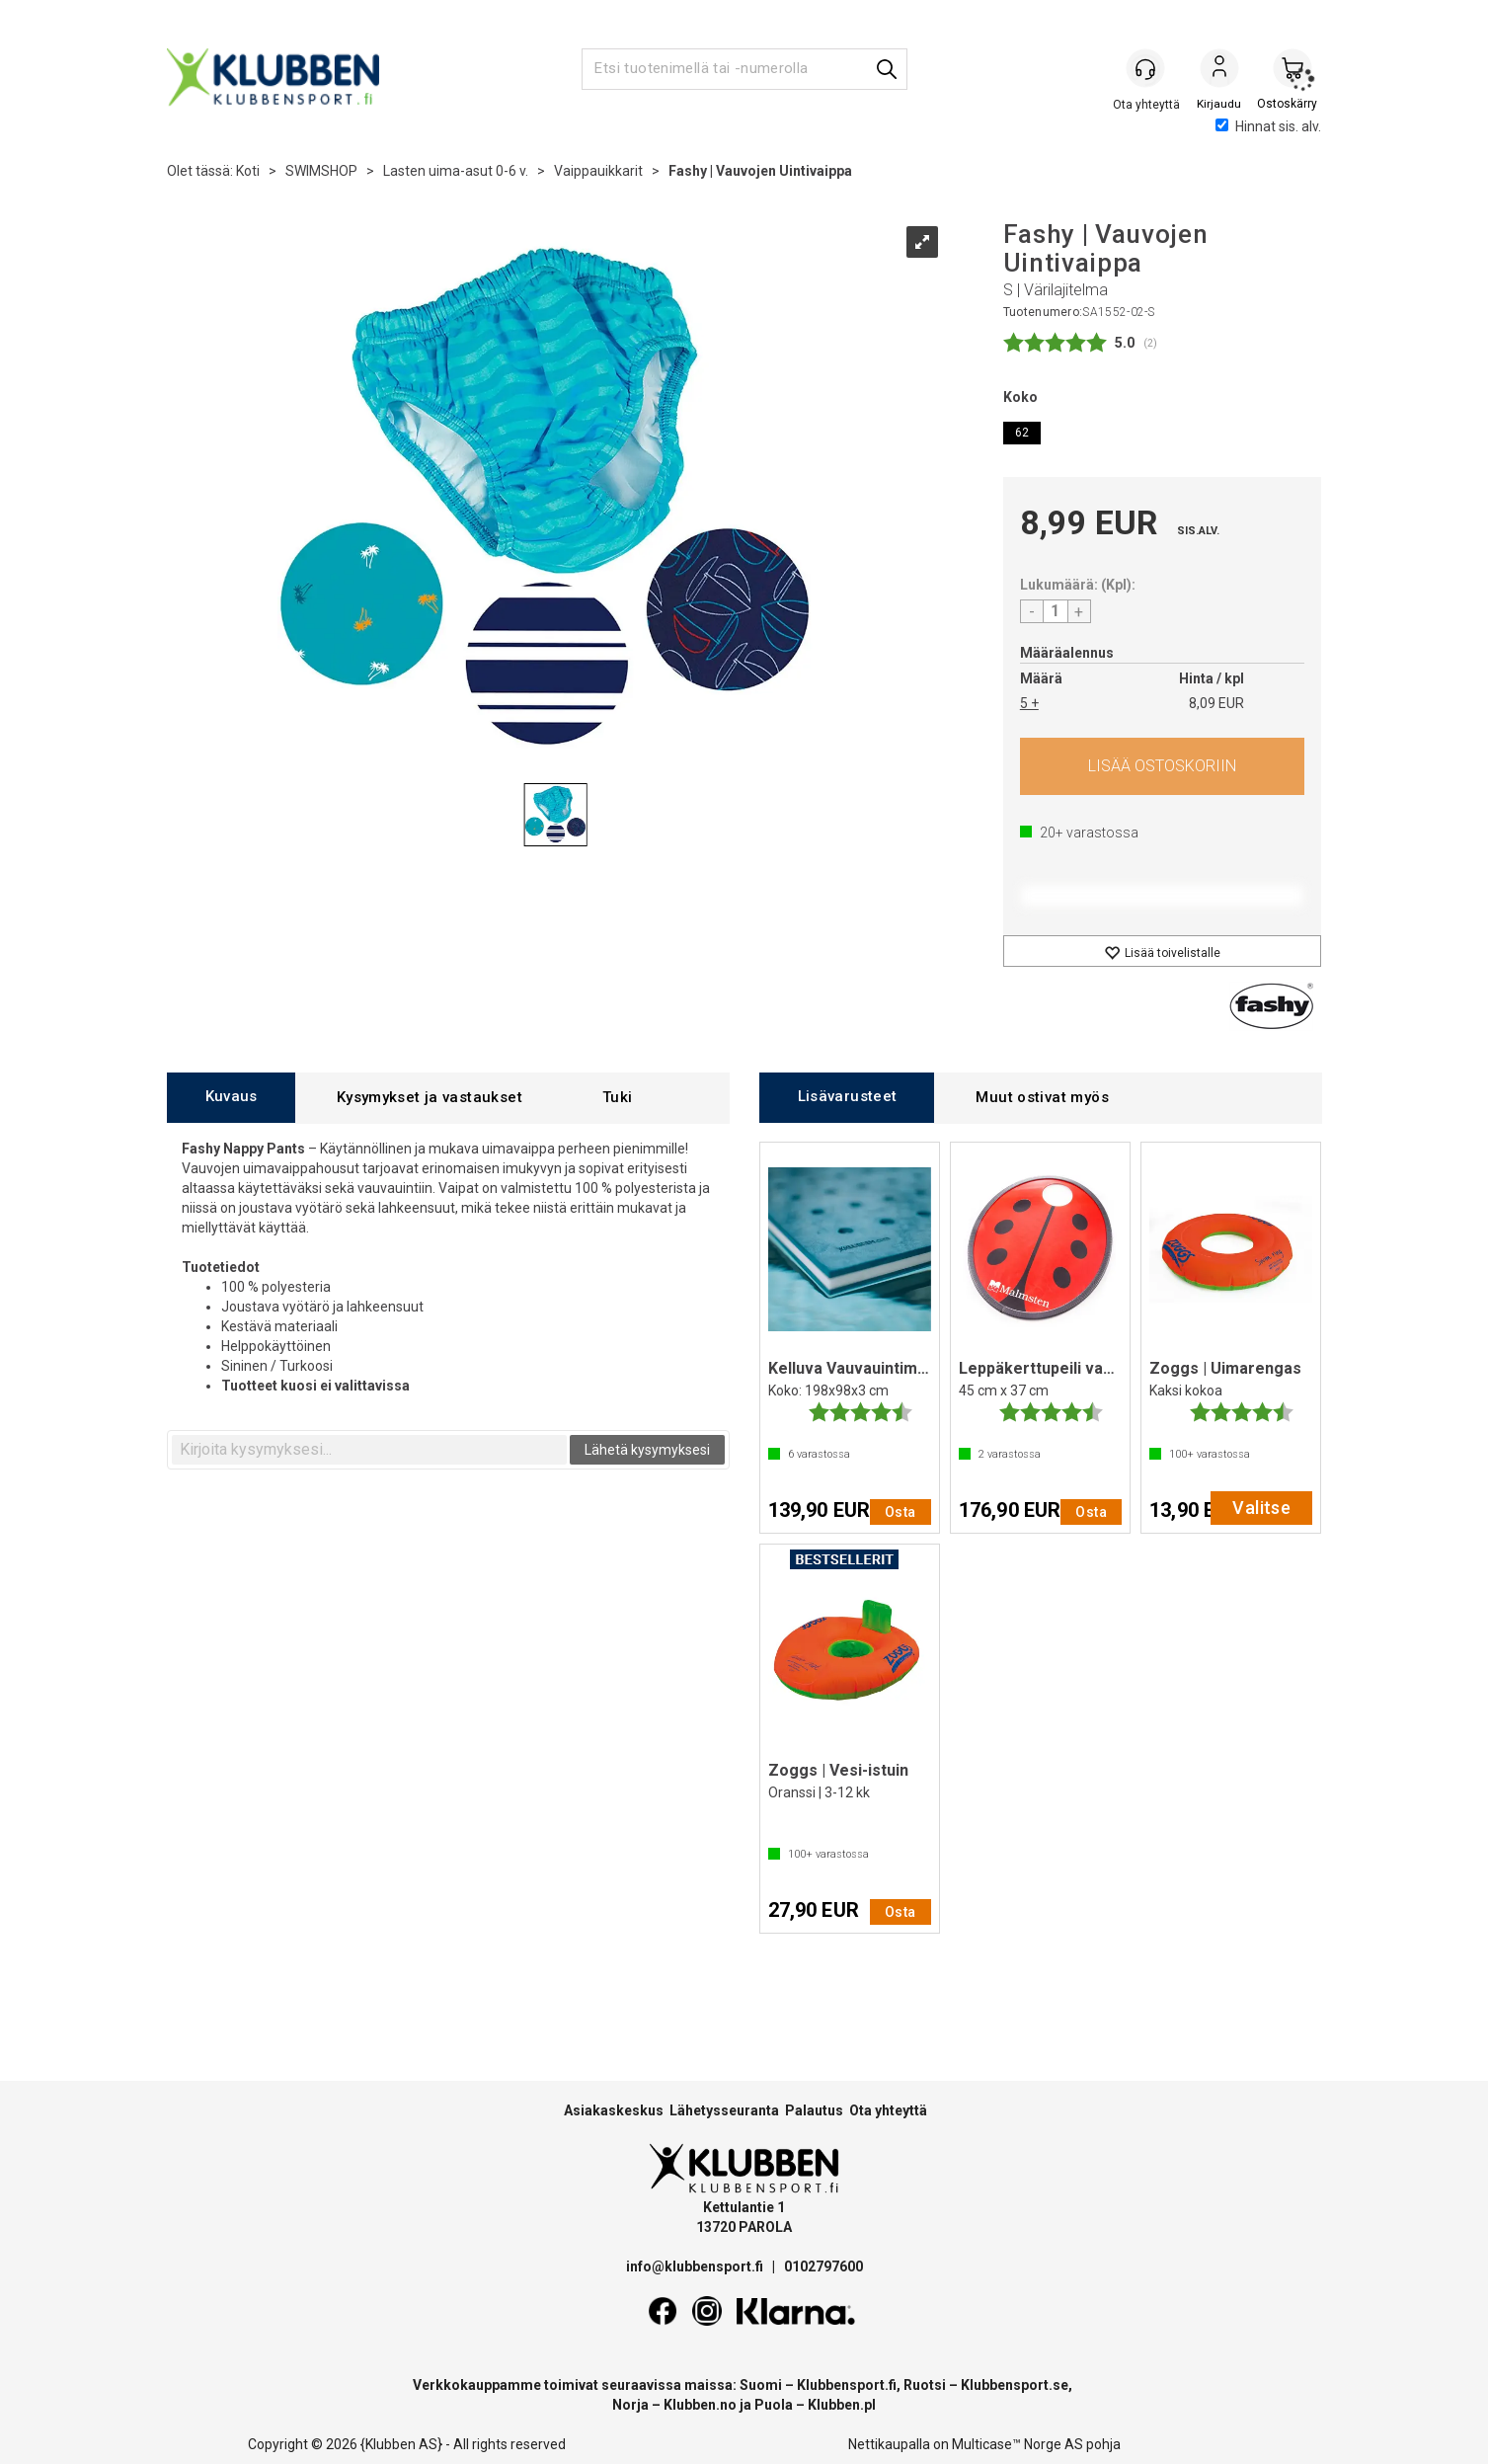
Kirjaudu (1219, 70)
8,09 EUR (1216, 703)
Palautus (814, 2110)
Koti (248, 171)
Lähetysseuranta (724, 2110)
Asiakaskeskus (614, 2110)
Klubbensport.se (1014, 2385)
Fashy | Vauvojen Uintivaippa (760, 171)
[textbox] (369, 1450)
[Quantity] (1055, 611)
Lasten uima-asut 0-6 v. (455, 171)
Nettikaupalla (889, 2444)
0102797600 (823, 2266)
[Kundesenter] (1146, 68)
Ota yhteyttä (888, 2110)
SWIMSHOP (321, 171)
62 (1022, 432)
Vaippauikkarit (598, 171)
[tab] (231, 1098)
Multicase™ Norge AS (1017, 2444)
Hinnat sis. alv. (1268, 126)
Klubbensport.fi (847, 2385)
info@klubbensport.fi (696, 2266)
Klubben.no (700, 2405)
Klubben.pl (842, 2405)
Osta (1162, 766)
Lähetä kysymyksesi (647, 1450)
